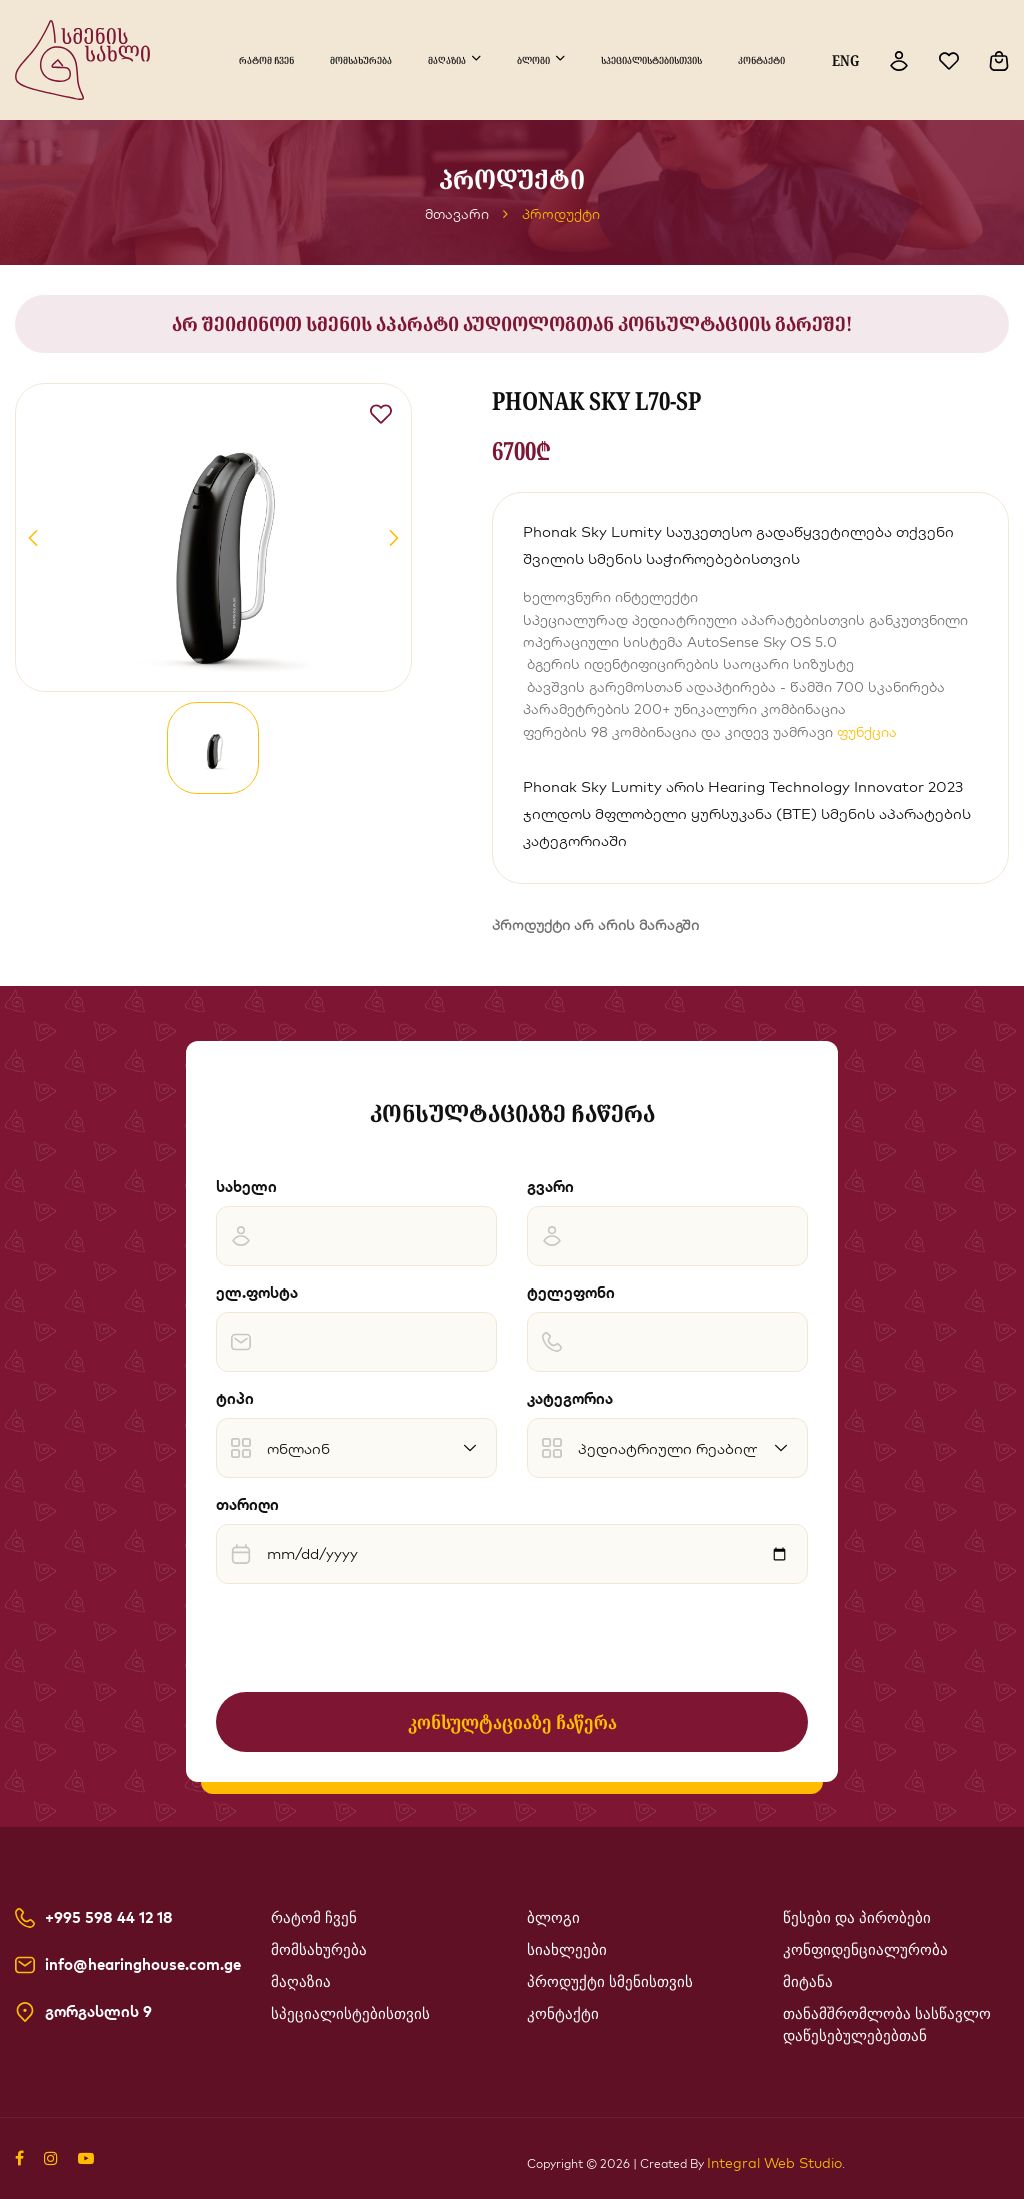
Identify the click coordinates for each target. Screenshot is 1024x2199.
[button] (33, 538)
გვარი (550, 1186)
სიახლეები (567, 1950)
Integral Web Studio (774, 2163)
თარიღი (247, 1504)
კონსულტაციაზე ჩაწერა (512, 1722)
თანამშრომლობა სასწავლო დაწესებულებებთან (887, 2025)
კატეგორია (570, 1398)
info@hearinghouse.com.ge (143, 1965)
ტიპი (235, 1398)
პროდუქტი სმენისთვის (610, 1982)
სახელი (246, 1186)
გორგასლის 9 (98, 2012)
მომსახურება (361, 60)
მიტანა (808, 1982)
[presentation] (368, 1638)
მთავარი (457, 214)
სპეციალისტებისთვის (651, 60)
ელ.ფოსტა (257, 1292)
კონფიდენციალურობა (865, 1950)
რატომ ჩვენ (266, 60)
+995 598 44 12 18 (109, 1918)
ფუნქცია (867, 732)
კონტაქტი (761, 60)
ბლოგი (533, 60)
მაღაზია (447, 60)
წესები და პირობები (857, 1918)
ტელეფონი (571, 1292)
